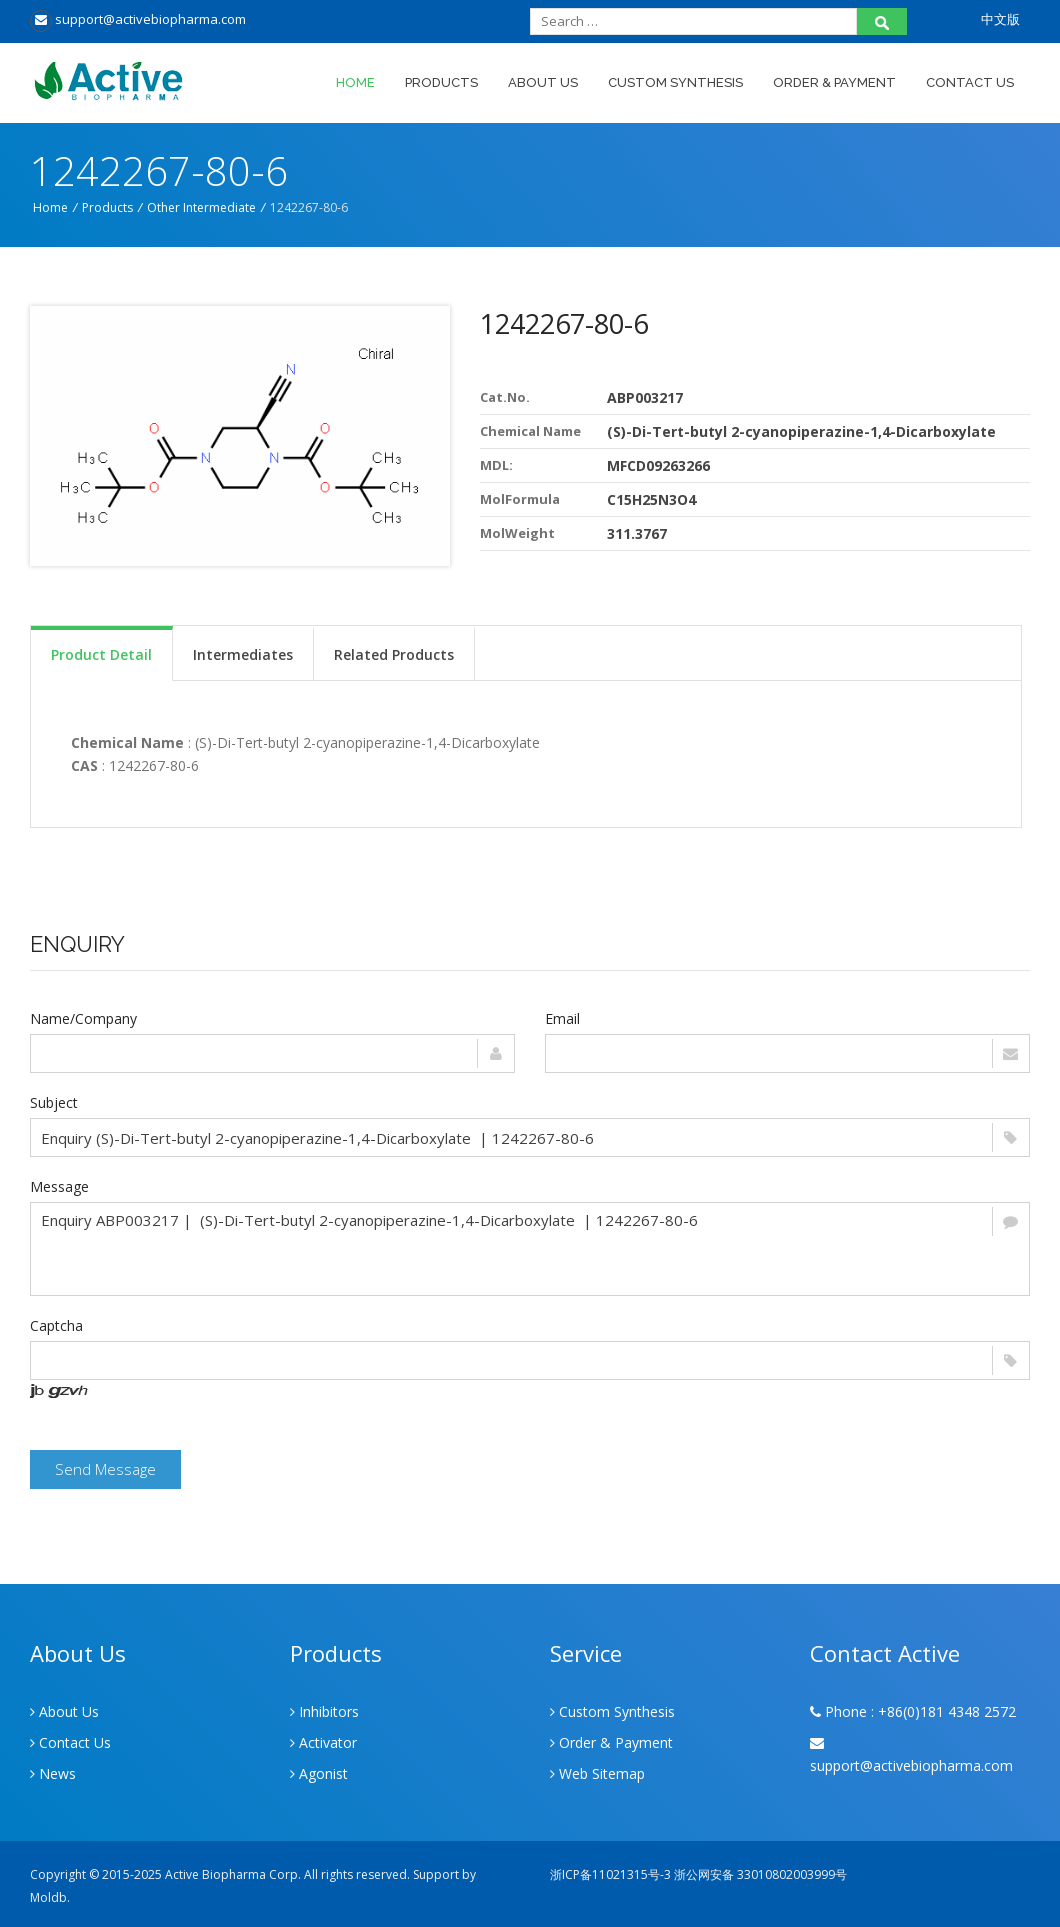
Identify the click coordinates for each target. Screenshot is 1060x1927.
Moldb (48, 1897)
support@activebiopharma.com (138, 19)
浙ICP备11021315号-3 (610, 1874)
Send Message (105, 1469)
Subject (54, 1102)
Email (562, 1018)
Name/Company (83, 1018)
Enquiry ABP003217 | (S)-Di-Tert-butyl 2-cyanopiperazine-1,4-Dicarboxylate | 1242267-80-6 (530, 1249)
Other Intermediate (201, 207)
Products (441, 82)
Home (355, 82)
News (53, 1773)
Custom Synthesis (675, 82)
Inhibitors (324, 1711)
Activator (323, 1742)
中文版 (1000, 19)
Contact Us (970, 82)
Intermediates (243, 654)
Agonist (319, 1773)
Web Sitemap (597, 1773)
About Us (543, 82)
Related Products (394, 654)
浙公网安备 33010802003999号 (760, 1874)
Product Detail (101, 654)
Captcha (56, 1325)
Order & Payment (834, 82)
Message (59, 1186)
